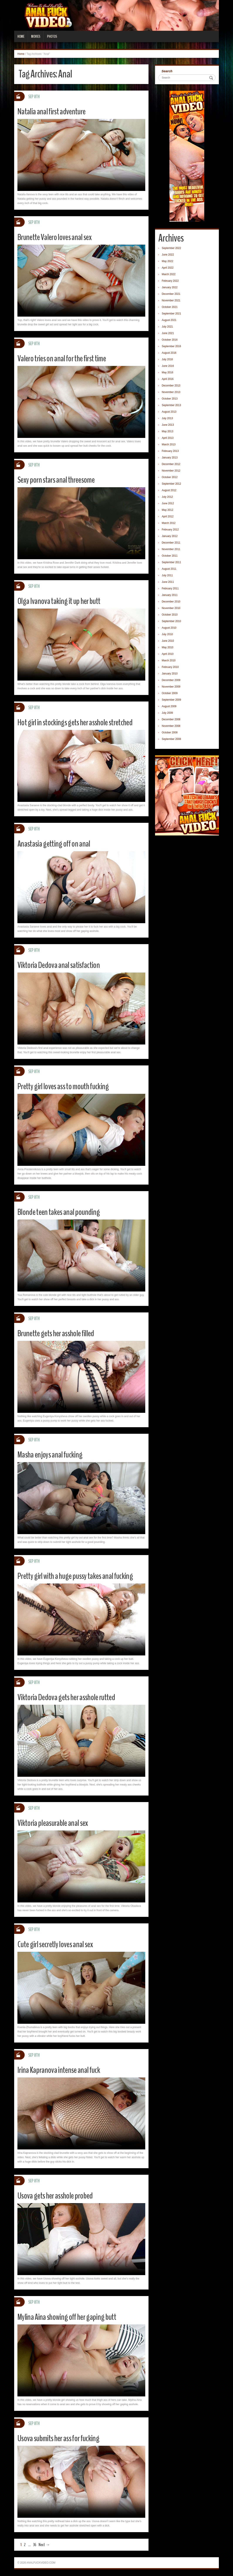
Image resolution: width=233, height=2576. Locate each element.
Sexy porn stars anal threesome (60, 479)
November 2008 (171, 725)
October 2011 (170, 555)
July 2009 (167, 712)
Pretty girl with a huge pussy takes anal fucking (81, 1575)
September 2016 (171, 346)
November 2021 (171, 300)
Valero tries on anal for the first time (66, 358)
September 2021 (171, 313)
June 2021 (168, 333)
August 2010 (169, 627)
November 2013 (171, 392)
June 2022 (168, 254)
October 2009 (170, 693)
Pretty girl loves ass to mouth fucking (67, 1086)
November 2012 (171, 470)
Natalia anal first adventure (55, 111)
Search (167, 71)
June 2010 (168, 640)
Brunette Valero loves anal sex (58, 237)
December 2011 (171, 542)
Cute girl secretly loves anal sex (59, 1944)
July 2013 (167, 418)
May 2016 (167, 372)
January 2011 (170, 595)
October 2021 (170, 307)
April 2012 (168, 516)
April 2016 (168, 379)
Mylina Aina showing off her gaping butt (71, 2316)
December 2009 (171, 680)
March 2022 (169, 274)
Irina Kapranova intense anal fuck (62, 2069)
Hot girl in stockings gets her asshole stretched (80, 722)
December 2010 (171, 601)
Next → (44, 2545)
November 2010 (171, 608)
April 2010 (168, 653)
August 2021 (169, 320)
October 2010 (170, 614)
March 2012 (169, 523)
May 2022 (167, 261)
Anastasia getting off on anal (57, 843)
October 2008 (170, 732)
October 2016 (170, 339)
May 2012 (167, 509)
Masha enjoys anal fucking (53, 1454)
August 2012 (169, 490)
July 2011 (167, 575)
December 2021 (171, 293)
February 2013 (170, 451)
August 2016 (169, 352)
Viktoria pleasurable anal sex (56, 1822)
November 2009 (171, 686)
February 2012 (170, 529)
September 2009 (171, 699)
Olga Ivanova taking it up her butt (62, 600)
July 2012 (167, 496)
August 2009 (169, 706)
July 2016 (167, 359)
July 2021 (167, 326)
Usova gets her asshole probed (59, 2195)
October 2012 (170, 477)
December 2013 (171, 385)
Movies (35, 36)
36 (34, 2545)
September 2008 (171, 739)
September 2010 (171, 621)
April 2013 (168, 437)
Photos (52, 36)
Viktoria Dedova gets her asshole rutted (71, 1697)
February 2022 (170, 280)
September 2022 (171, 248)
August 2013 (169, 411)
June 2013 (168, 424)
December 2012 (171, 464)
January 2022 (170, 287)
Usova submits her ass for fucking (63, 2438)
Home (20, 36)
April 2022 (168, 267)
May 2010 (167, 647)
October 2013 (170, 398)
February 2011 (170, 588)
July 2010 (167, 634)
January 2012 (170, 536)
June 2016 (168, 365)
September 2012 (171, 483)
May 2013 (167, 431)
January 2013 (170, 457)
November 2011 (171, 549)
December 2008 (171, 719)
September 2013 (171, 405)
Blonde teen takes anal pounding (62, 1211)
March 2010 (169, 660)
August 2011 (169, 568)
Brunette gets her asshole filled (60, 1333)
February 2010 (170, 667)
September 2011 (171, 562)
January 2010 (170, 673)
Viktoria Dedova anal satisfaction (63, 964)
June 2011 (168, 581)
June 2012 (168, 503)
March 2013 (169, 444)
